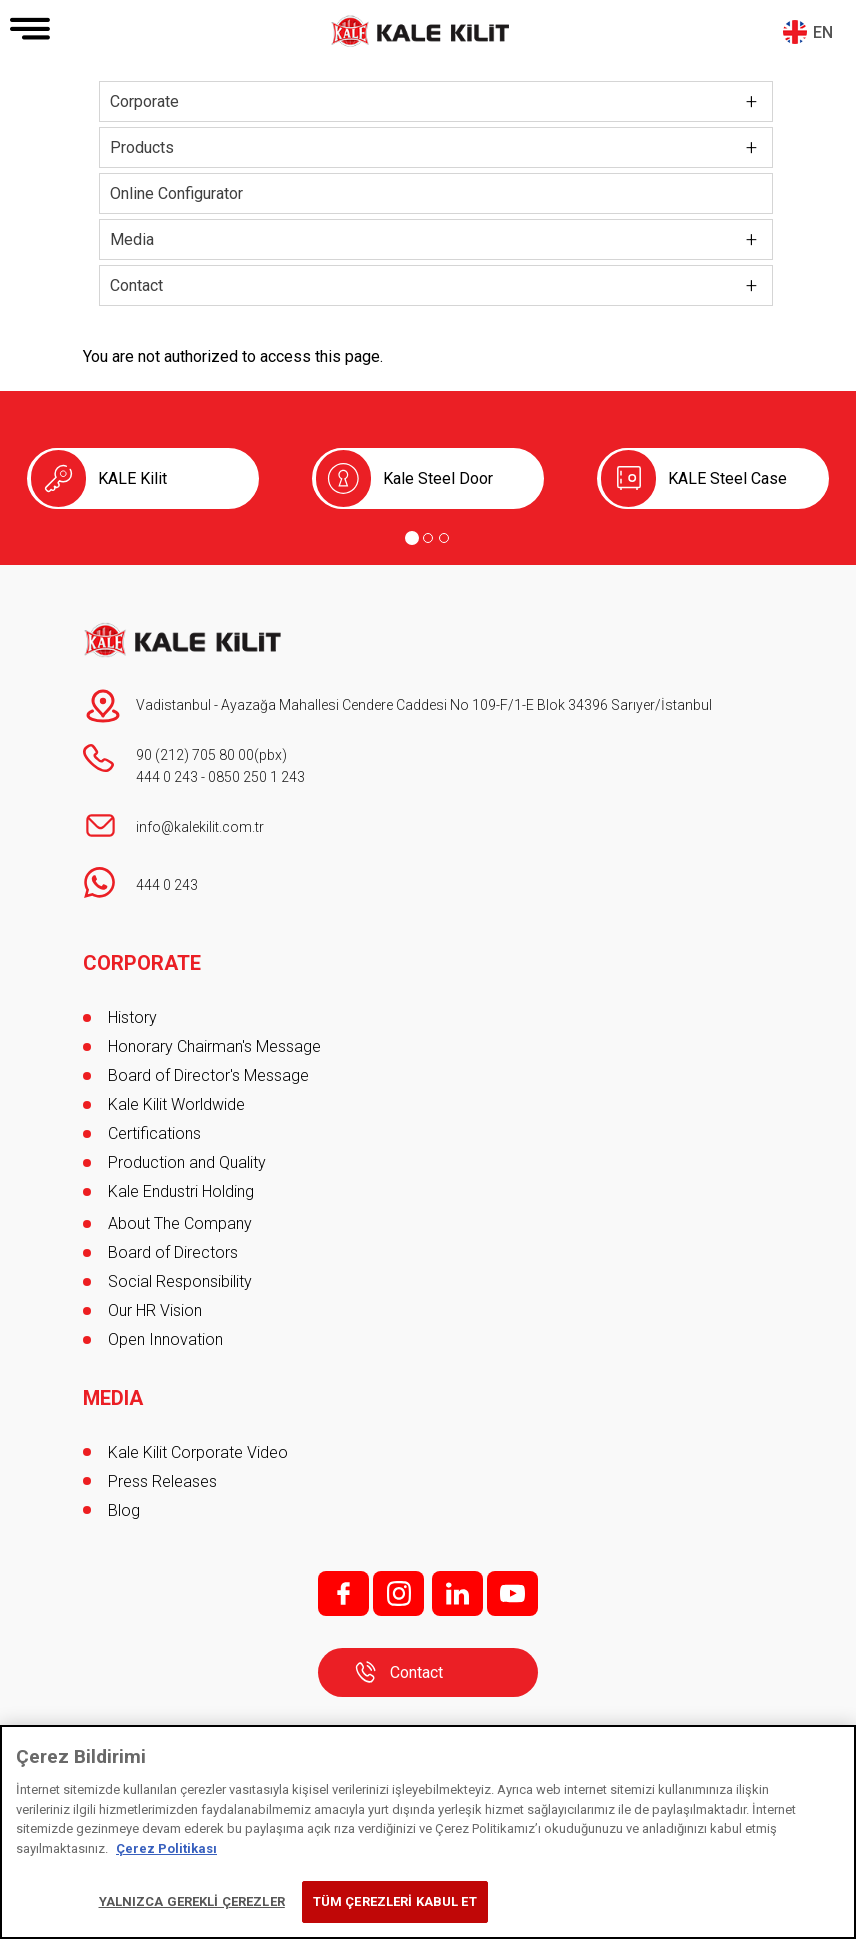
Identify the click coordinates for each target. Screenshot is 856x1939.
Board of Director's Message (208, 1075)
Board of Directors (173, 1252)
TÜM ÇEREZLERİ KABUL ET (395, 1901)
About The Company (180, 1223)
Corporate (144, 101)
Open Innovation (165, 1339)
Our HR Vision (155, 1310)
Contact (136, 285)
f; (343, 1593)
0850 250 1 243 (256, 777)
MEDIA (113, 1398)
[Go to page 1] (412, 538)
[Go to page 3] (444, 538)
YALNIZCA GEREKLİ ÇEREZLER (192, 1901)
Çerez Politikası (166, 1848)
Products (142, 147)
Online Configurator (176, 193)
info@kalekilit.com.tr (200, 827)
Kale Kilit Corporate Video (198, 1452)
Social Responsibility (180, 1281)
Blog (124, 1510)
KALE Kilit (132, 478)
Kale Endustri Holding (181, 1191)
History (132, 1017)
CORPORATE (142, 963)
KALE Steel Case (727, 478)
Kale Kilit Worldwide (176, 1104)
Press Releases (162, 1481)
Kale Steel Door (438, 478)
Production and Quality (187, 1162)
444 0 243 (167, 777)
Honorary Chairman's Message (214, 1046)
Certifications (154, 1133)
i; (398, 1593)
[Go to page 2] (428, 538)
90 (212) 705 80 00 (195, 755)
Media (132, 239)
